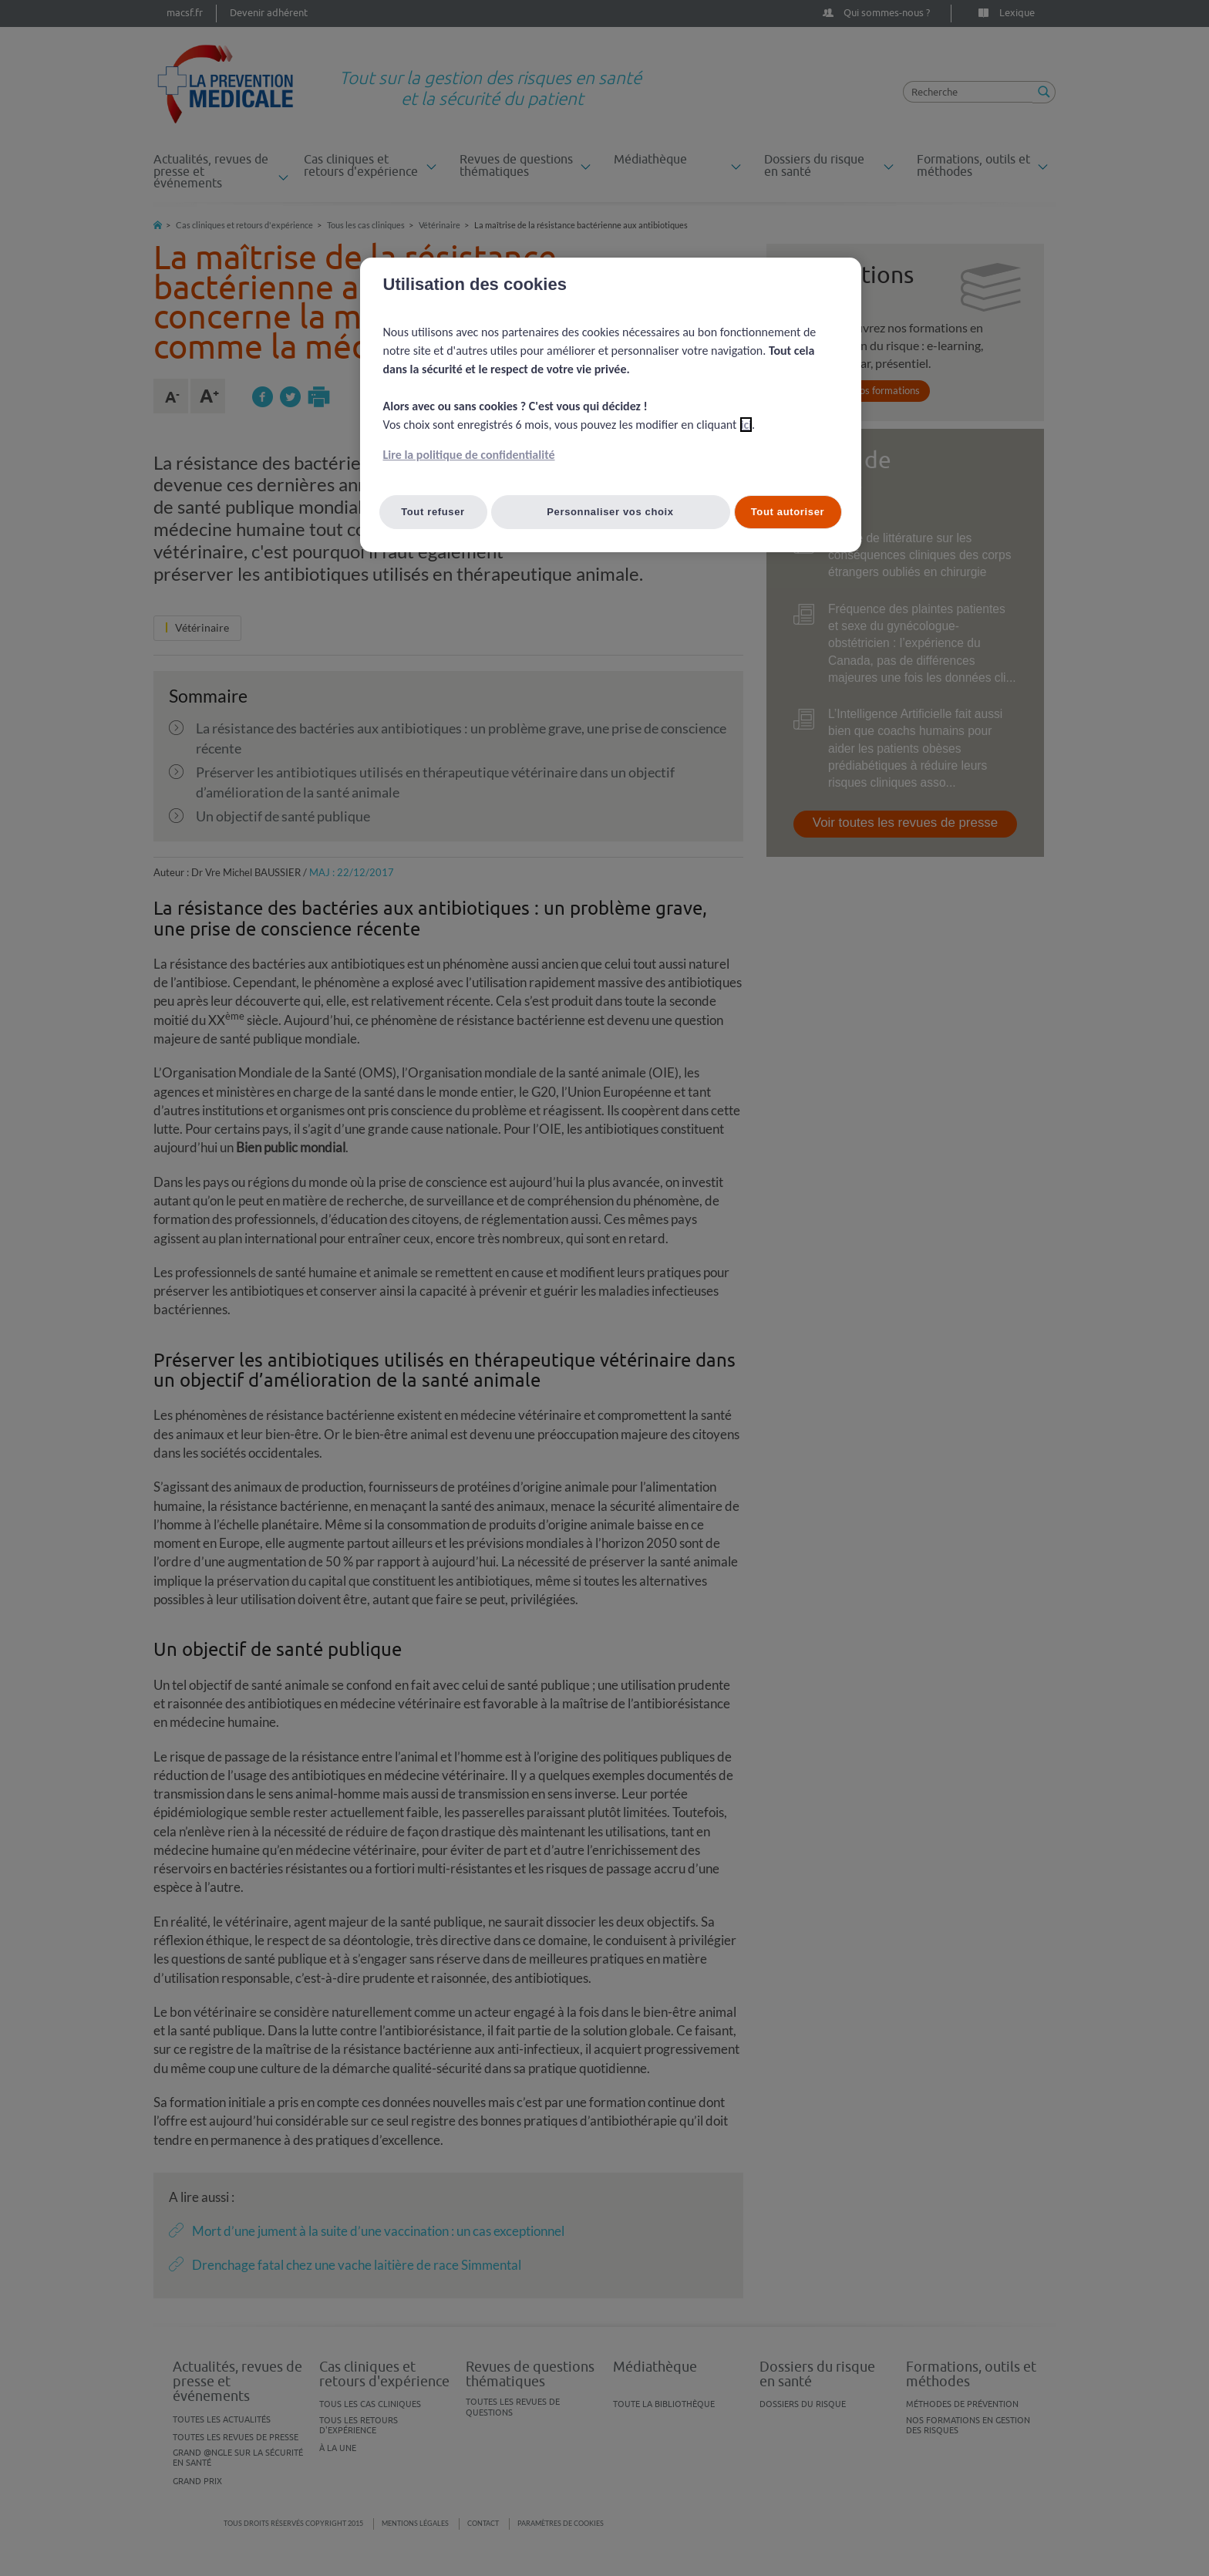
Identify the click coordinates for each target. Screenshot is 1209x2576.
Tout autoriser (788, 512)
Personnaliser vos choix (610, 512)
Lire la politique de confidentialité (469, 454)
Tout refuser (433, 512)
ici (746, 424)
